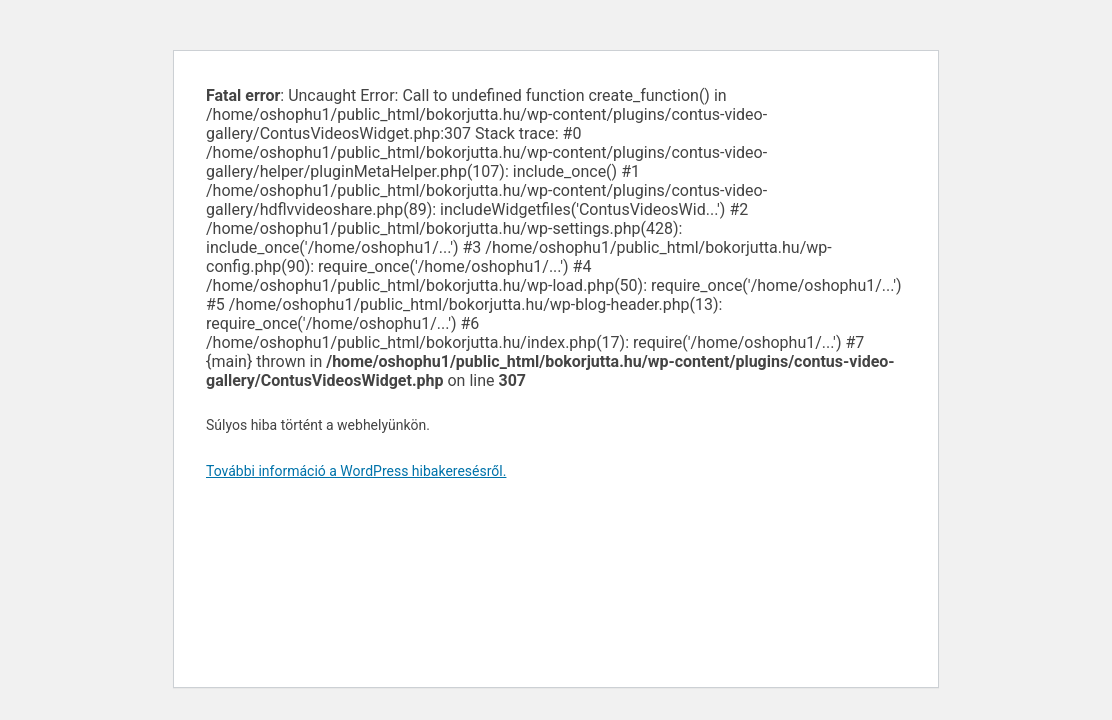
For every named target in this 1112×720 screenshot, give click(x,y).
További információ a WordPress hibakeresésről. (356, 471)
